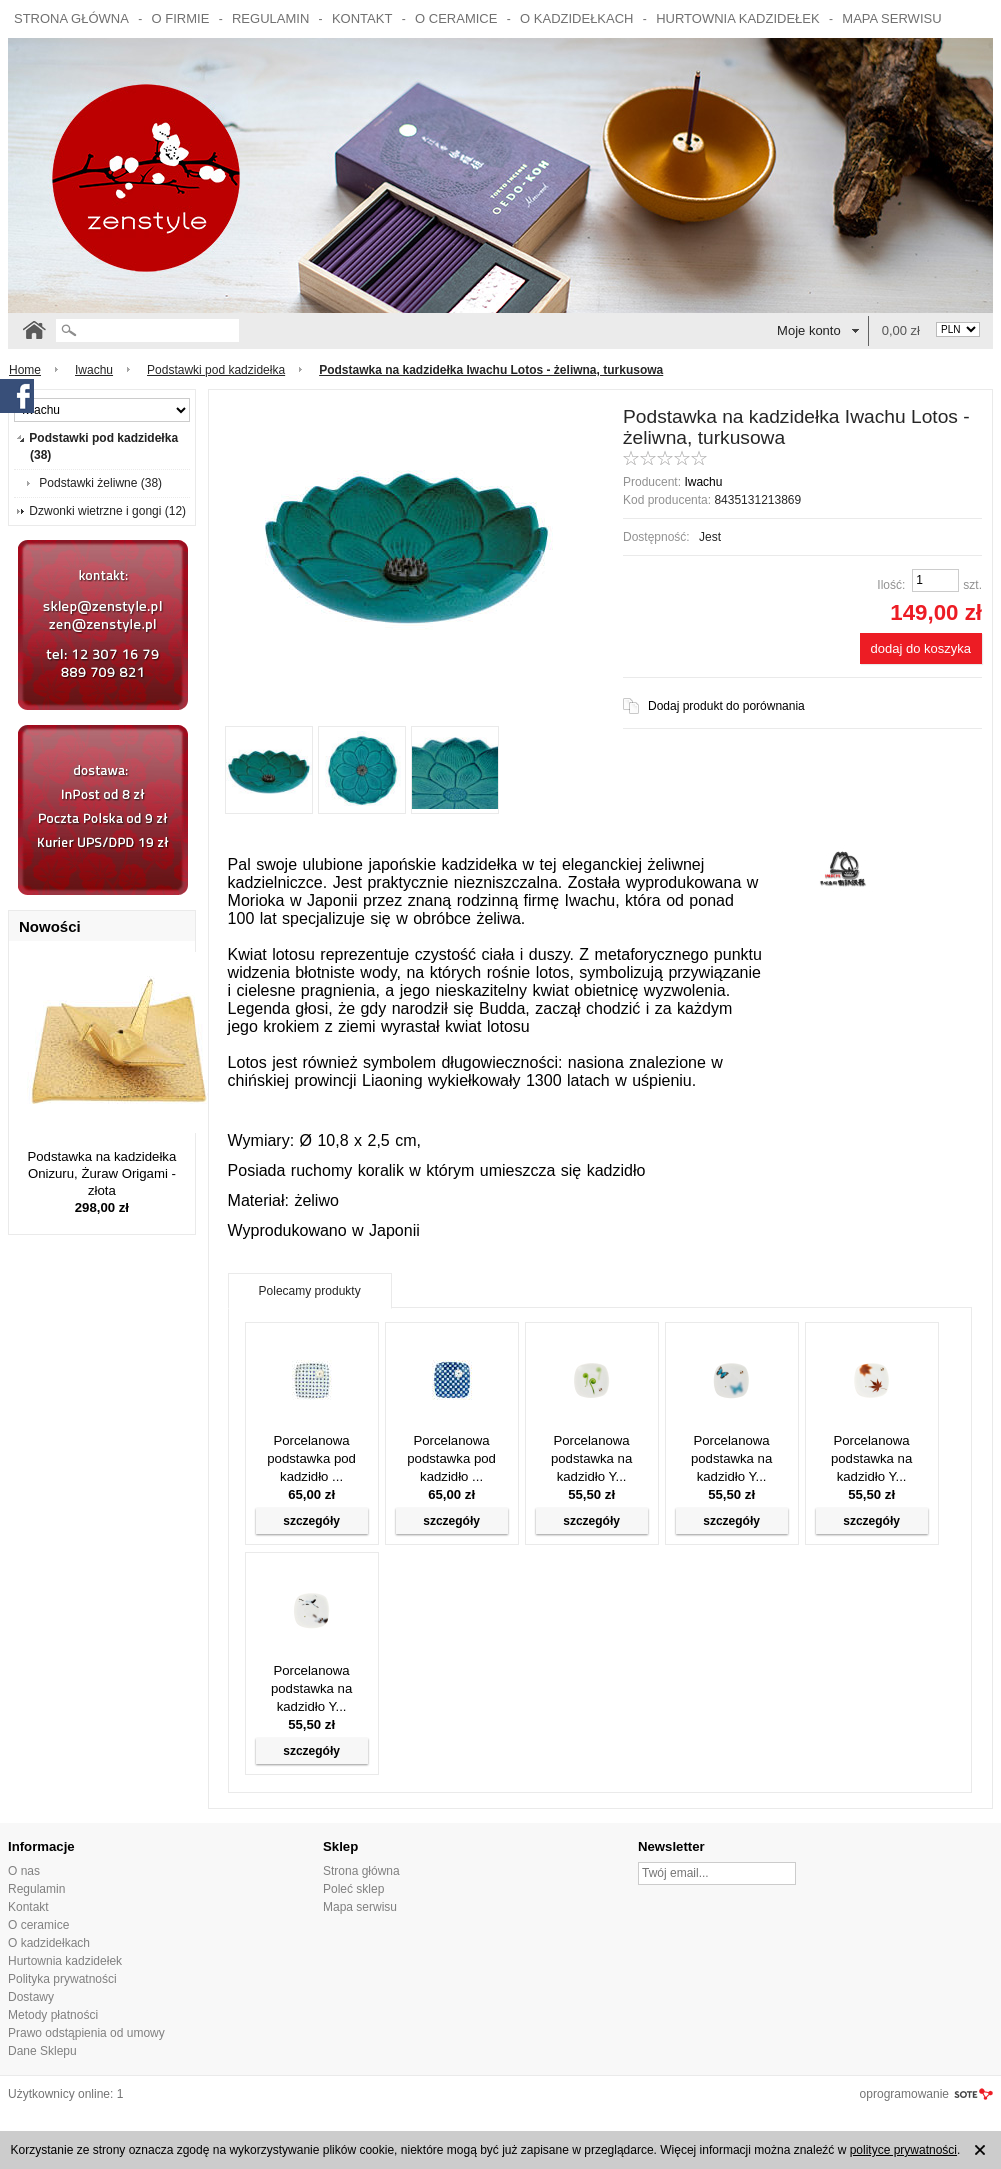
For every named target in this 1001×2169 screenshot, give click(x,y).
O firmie (181, 18)
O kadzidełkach (576, 18)
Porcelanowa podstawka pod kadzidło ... (311, 1458)
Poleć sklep (353, 1889)
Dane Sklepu (42, 2051)
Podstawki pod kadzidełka (216, 370)
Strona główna (71, 18)
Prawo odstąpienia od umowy (86, 2033)
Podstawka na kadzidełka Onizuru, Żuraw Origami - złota (101, 1173)
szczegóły (311, 1521)
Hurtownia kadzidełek (738, 18)
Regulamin (270, 18)
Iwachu (94, 370)
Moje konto (809, 330)
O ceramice (456, 18)
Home (25, 370)
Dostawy (31, 1997)
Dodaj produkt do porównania (726, 706)
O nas (24, 1871)
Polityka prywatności (62, 1979)
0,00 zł (901, 330)
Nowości (50, 926)
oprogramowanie (904, 2094)
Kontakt (362, 18)
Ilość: (891, 585)
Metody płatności (53, 2015)
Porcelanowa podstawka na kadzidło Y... (591, 1458)
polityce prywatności (903, 2150)
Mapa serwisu (891, 18)
